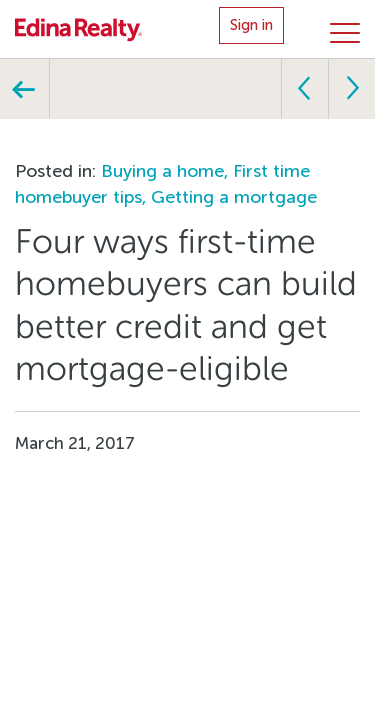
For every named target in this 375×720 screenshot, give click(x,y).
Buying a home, (167, 171)
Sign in (251, 25)
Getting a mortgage (234, 197)
